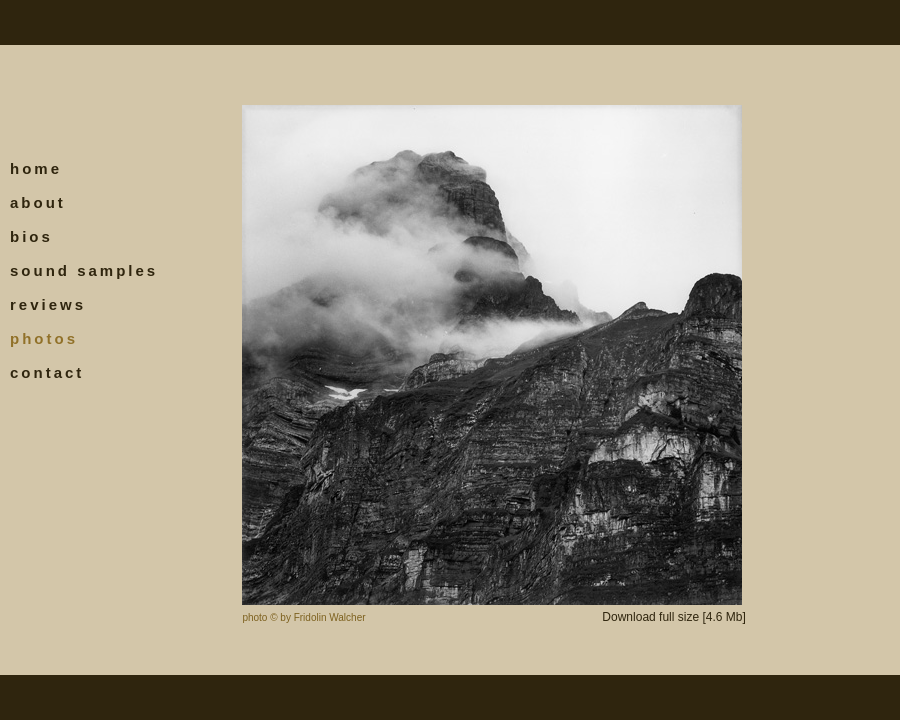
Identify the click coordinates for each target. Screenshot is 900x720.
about (38, 202)
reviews (48, 304)
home (36, 168)
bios (31, 236)
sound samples (84, 270)
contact (47, 372)
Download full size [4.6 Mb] (673, 617)
